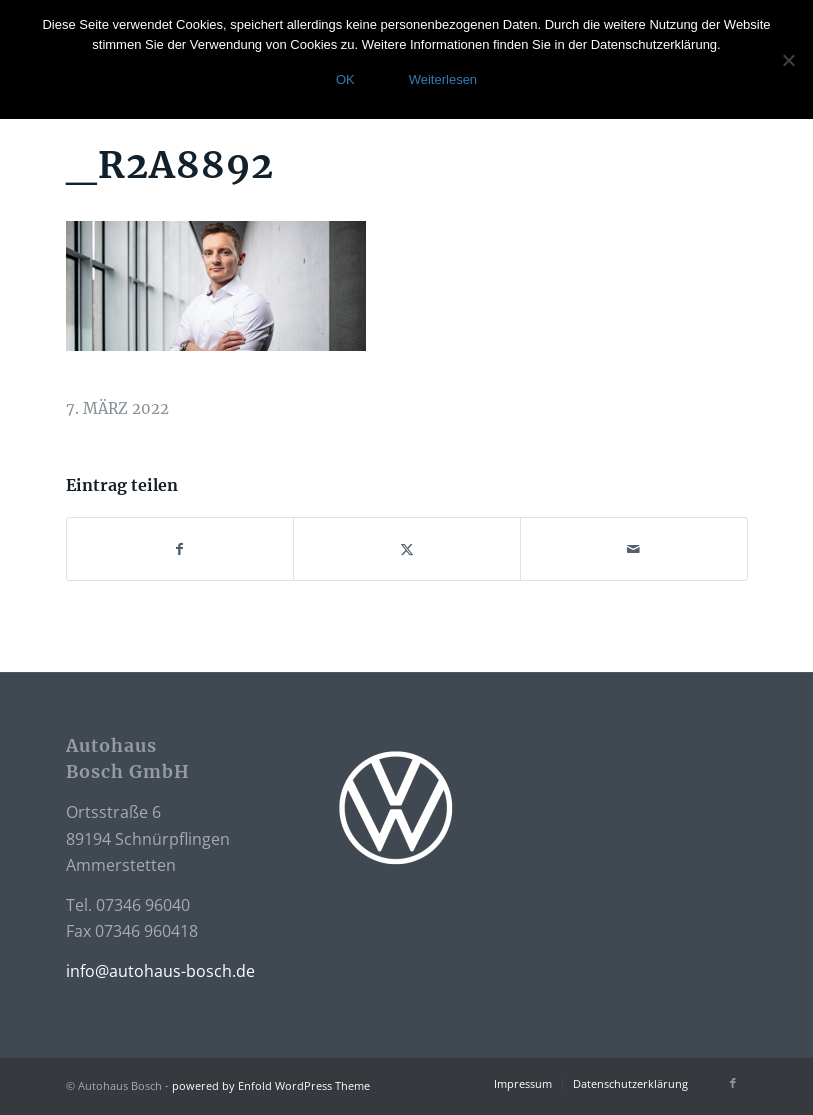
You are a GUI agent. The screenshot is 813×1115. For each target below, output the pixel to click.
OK (345, 79)
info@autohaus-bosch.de (160, 971)
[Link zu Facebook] (733, 1083)
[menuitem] (523, 1084)
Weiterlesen (443, 79)
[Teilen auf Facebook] (180, 549)
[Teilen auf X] (407, 549)
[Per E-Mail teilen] (634, 549)
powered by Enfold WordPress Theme (271, 1085)
